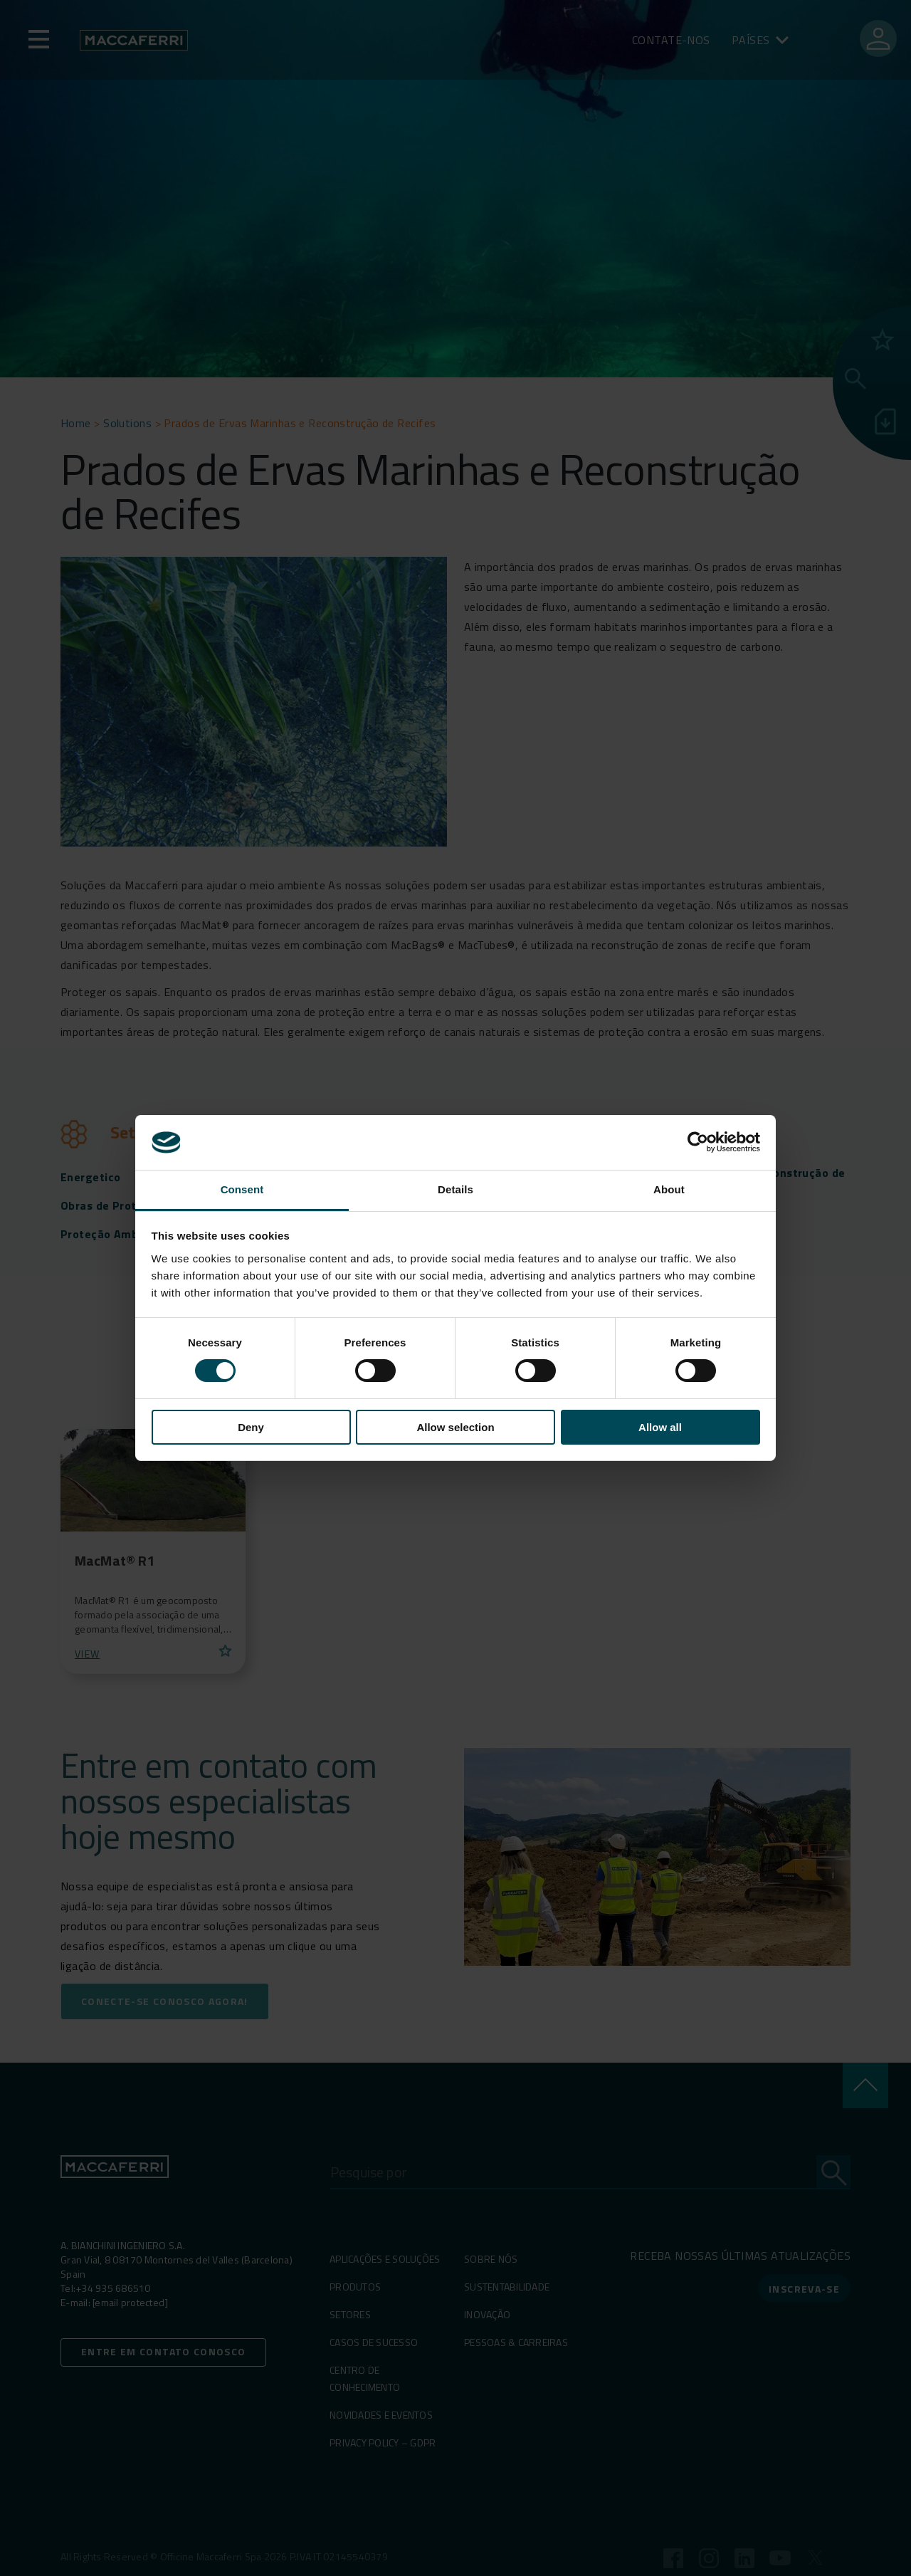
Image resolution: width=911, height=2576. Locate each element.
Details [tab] (455, 1189)
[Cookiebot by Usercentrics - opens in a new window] (698, 1142)
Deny (251, 1427)
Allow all (660, 1427)
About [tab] (669, 1189)
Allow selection (455, 1427)
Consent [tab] (242, 1189)
